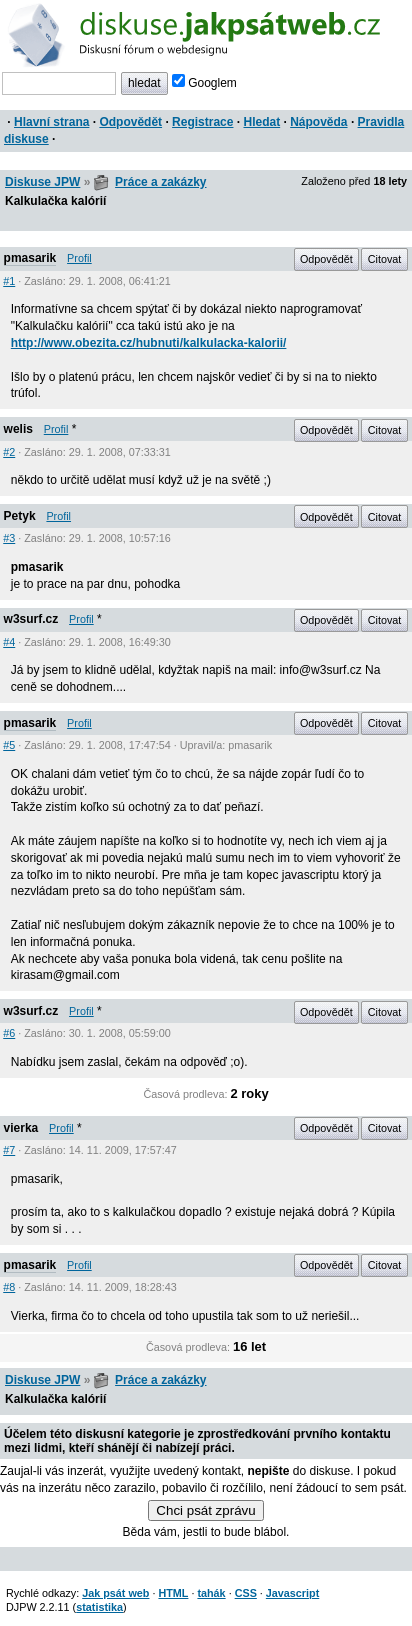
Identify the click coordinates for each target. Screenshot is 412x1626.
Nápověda (318, 122)
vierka (21, 1128)
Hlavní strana (51, 122)
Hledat (261, 122)
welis (18, 429)
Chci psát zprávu (205, 1510)
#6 (9, 1033)
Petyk (20, 516)
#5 (9, 745)
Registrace (202, 122)
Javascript (292, 1593)
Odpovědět (130, 122)
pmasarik (30, 258)
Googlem (204, 83)
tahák (211, 1593)
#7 (9, 1150)
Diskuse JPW (42, 182)
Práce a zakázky (160, 182)
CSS (246, 1593)
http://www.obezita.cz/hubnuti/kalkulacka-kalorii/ (149, 343)
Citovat (385, 259)
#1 (9, 281)
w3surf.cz (31, 619)
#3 (9, 538)
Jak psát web (115, 1593)
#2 (9, 452)
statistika (99, 1607)
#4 (9, 642)
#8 (9, 1287)
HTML (173, 1593)
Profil (79, 258)
